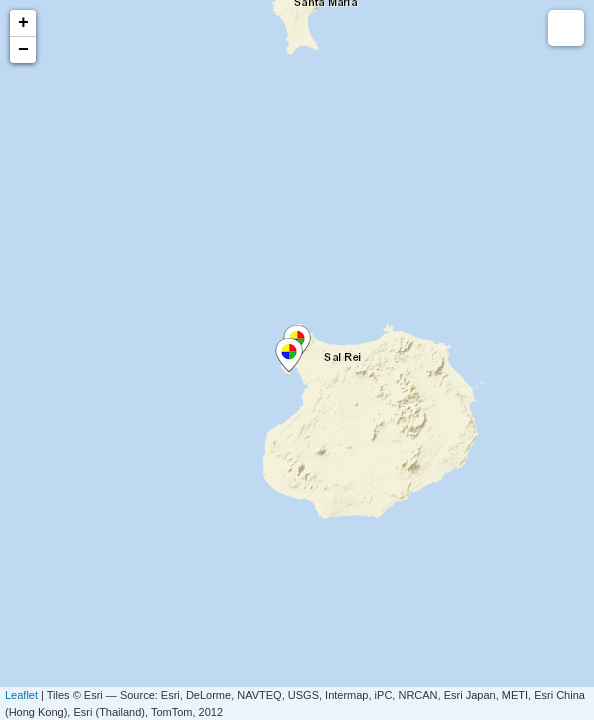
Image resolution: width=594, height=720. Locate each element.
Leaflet (21, 695)
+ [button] (23, 23)
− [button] (23, 50)
